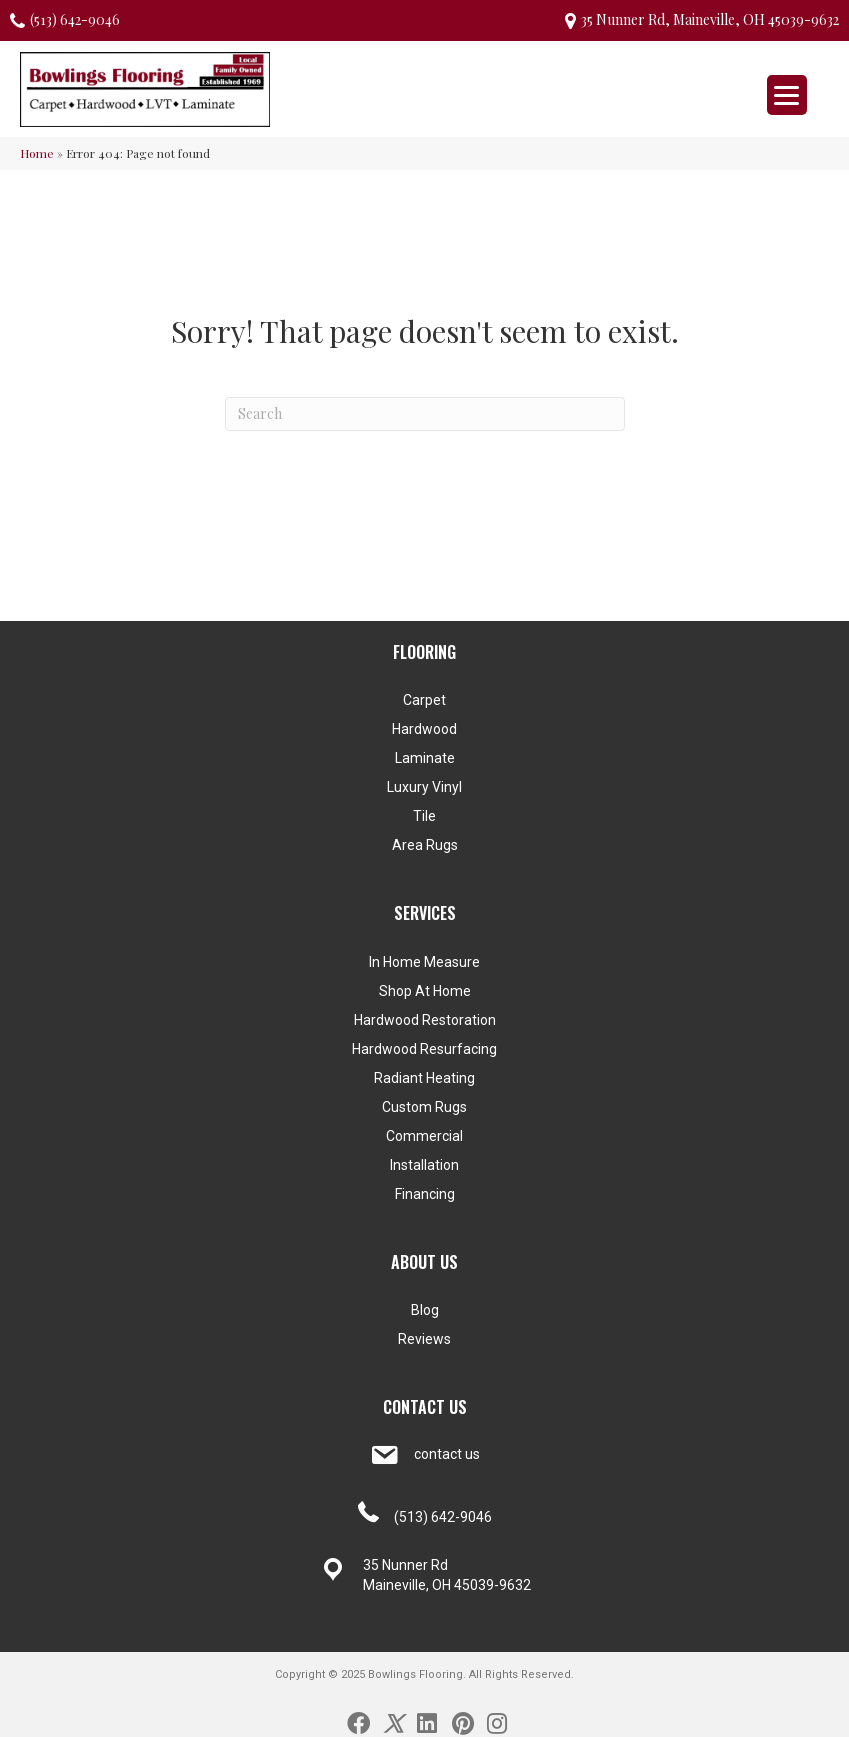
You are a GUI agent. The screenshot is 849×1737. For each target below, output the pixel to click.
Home (37, 153)
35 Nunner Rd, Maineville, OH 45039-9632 (710, 19)
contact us (447, 1454)
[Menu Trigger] (787, 95)
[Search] (425, 414)
